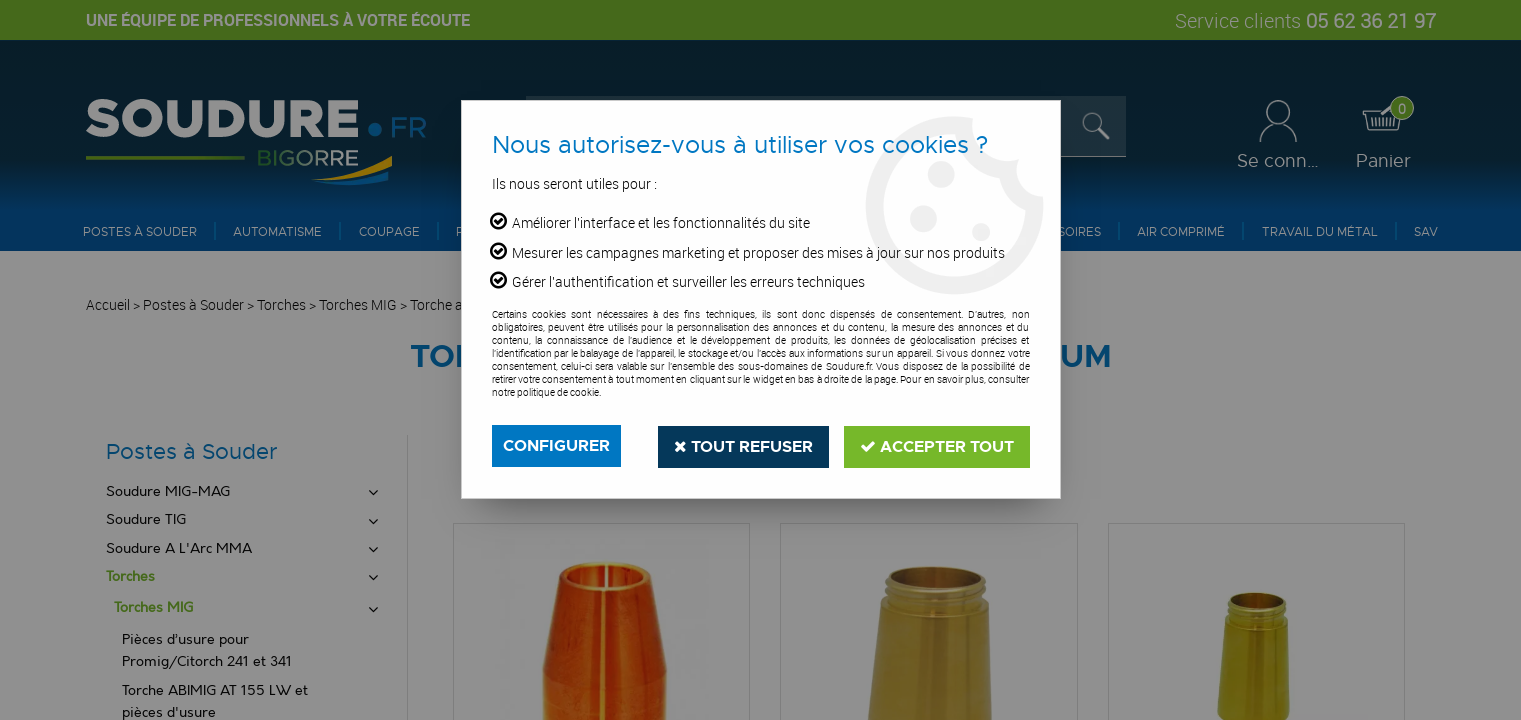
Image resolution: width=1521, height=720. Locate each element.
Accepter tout (937, 445)
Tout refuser (743, 445)
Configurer (556, 445)
